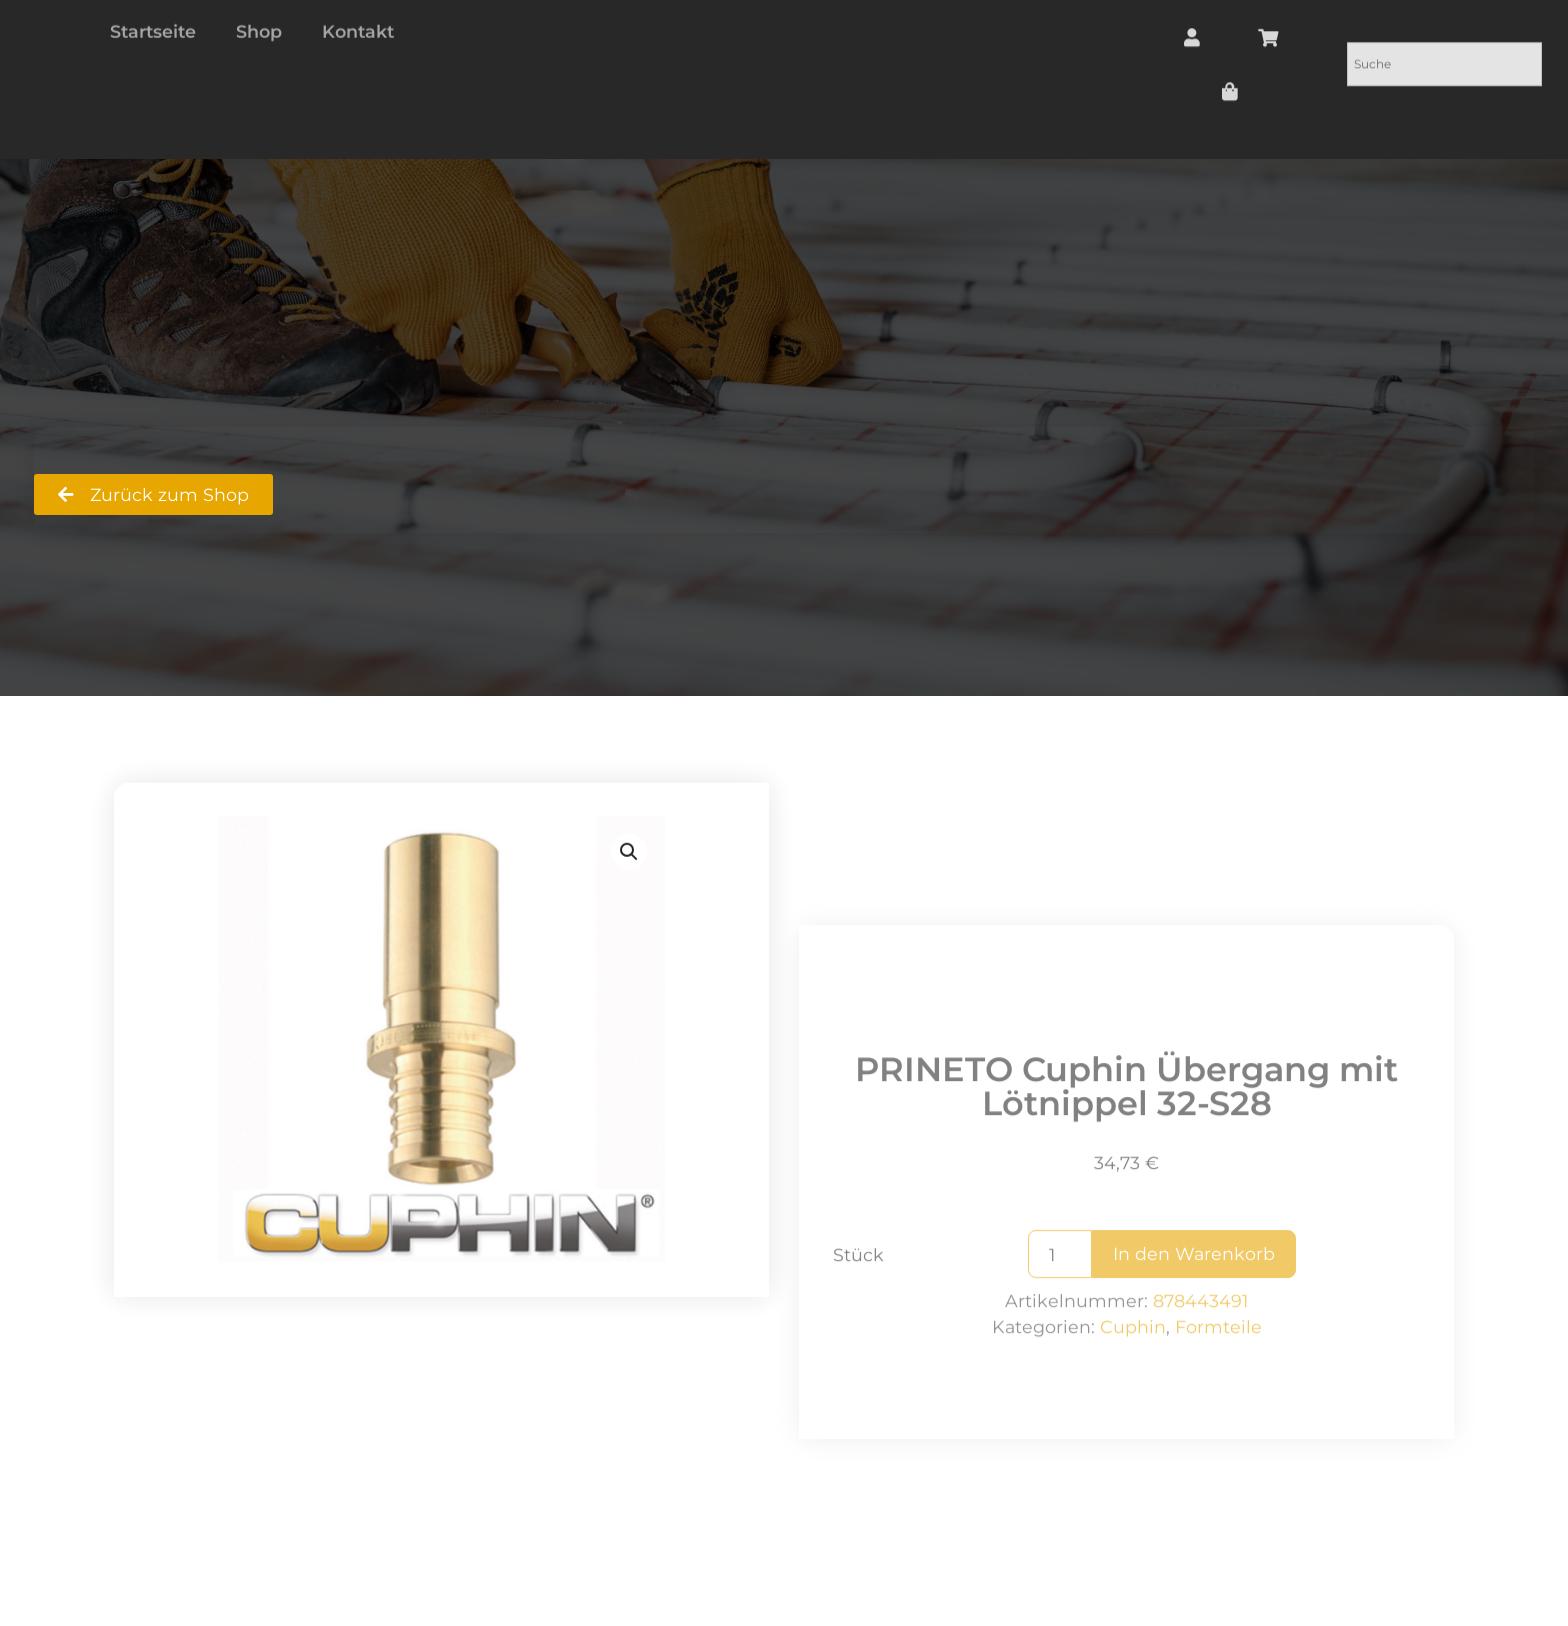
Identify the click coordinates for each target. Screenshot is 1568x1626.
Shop (330, 461)
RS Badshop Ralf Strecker (147, 461)
